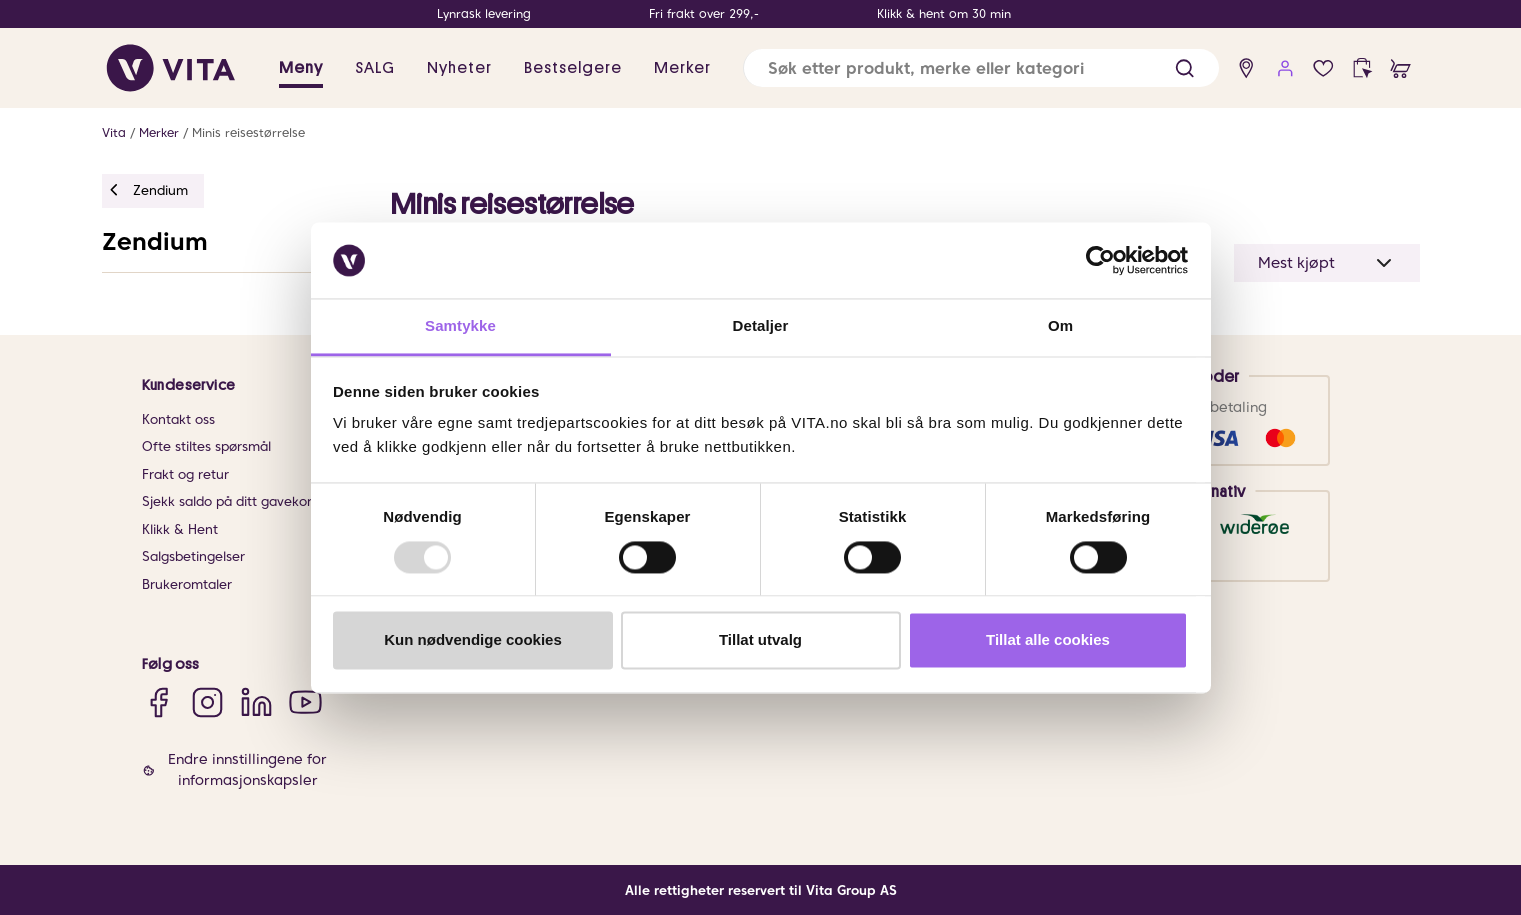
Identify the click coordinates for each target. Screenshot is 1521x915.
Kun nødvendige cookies (473, 640)
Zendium (155, 241)
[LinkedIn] (256, 702)
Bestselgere (573, 68)
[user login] (1285, 68)
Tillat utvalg (760, 640)
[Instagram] (207, 702)
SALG (375, 68)
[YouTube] (305, 702)
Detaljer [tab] (761, 326)
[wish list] (1323, 68)
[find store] (1246, 68)
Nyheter (459, 68)
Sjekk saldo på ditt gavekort (229, 501)
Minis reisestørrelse (248, 132)
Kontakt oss (178, 419)
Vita (114, 132)
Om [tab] (1060, 326)
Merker (682, 68)
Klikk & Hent (180, 529)
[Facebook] (158, 702)
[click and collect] (1362, 68)
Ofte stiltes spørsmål (206, 446)
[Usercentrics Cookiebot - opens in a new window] (1100, 260)
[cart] (1400, 68)
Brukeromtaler (187, 584)
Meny (301, 68)
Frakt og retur (185, 474)
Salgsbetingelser (193, 556)
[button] (1184, 68)
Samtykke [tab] (460, 326)
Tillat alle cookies (1048, 640)
